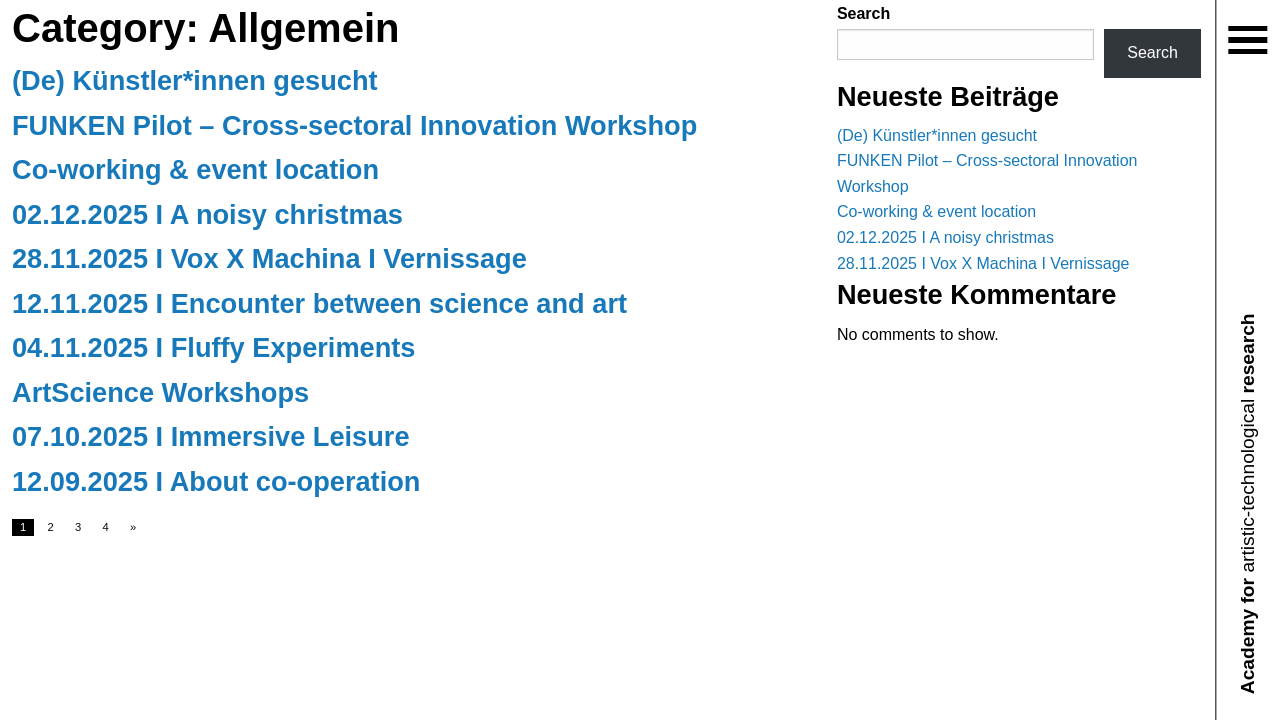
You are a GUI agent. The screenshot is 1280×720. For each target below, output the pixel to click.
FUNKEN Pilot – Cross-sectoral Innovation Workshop (354, 125)
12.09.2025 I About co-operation (216, 481)
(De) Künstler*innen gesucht (195, 80)
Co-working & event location (195, 169)
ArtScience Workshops (160, 392)
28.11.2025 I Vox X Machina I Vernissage (269, 258)
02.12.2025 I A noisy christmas (207, 214)
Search (863, 13)
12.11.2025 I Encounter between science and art (319, 303)
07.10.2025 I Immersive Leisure (211, 436)
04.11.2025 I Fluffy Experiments (213, 347)
